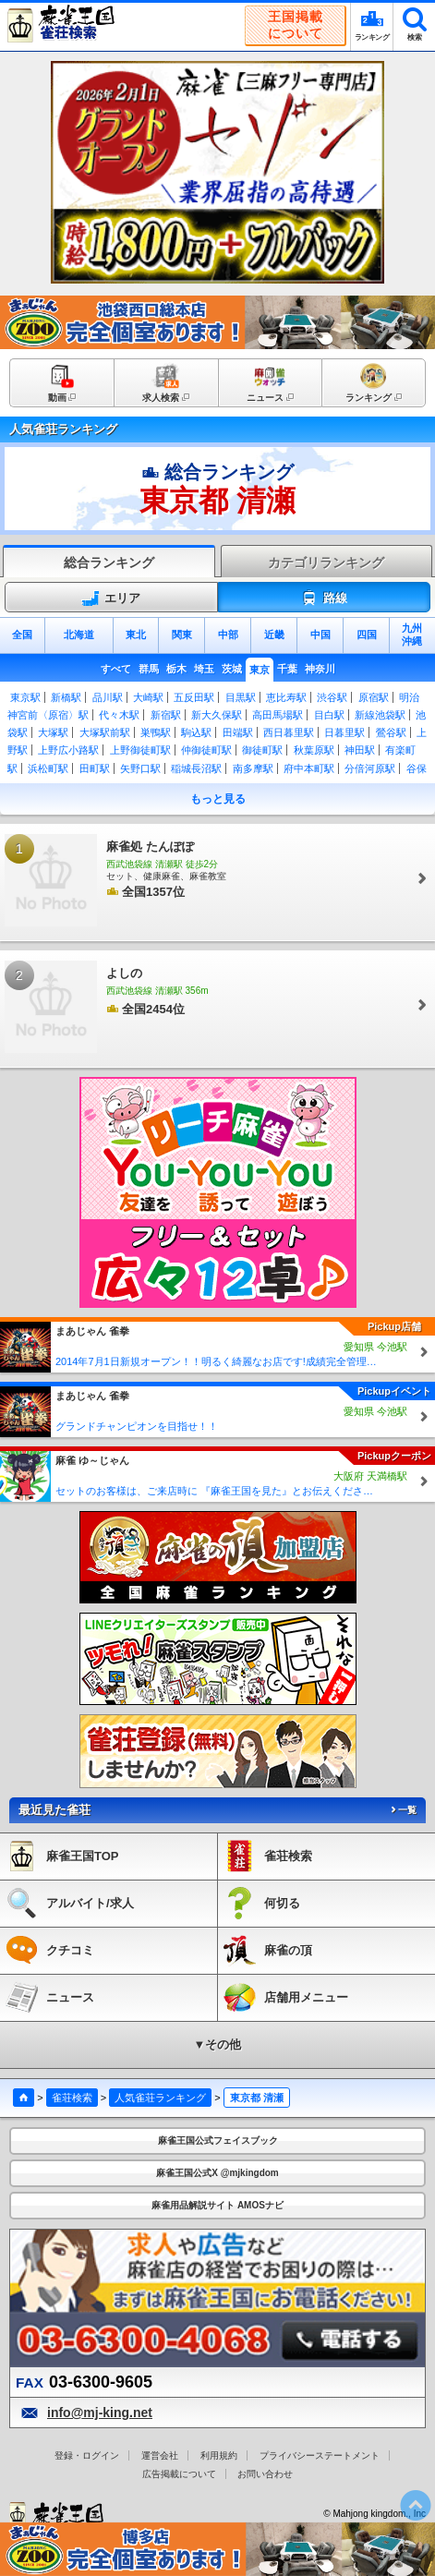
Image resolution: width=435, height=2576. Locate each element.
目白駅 (329, 714)
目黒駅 (240, 697)
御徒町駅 (262, 750)
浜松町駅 (48, 768)
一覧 (403, 1810)
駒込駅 (196, 732)
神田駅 (359, 750)
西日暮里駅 (288, 732)
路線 (323, 598)
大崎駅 (148, 697)
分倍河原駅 (369, 768)
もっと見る (218, 798)
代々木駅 (119, 714)
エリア (110, 598)
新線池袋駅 (380, 714)
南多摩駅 (253, 768)
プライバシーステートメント (320, 2455)
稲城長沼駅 (196, 768)
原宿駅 (373, 697)
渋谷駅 (332, 697)
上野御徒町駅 (140, 750)
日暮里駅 (344, 732)
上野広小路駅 (68, 750)
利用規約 (218, 2455)
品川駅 (107, 697)
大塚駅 (53, 732)
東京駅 (25, 697)
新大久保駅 (216, 714)
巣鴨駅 (155, 732)
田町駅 (94, 768)
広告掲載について (179, 2474)
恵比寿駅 (286, 697)
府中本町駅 (309, 768)
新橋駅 (66, 697)
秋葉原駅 (314, 750)
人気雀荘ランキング (160, 2097)
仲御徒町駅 (206, 750)
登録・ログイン (86, 2455)
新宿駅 (166, 714)
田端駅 (238, 732)
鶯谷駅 (391, 732)
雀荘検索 (72, 2097)
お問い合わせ (265, 2474)
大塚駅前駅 (104, 732)
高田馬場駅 (277, 714)
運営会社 (159, 2455)
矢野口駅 (140, 768)
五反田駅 (194, 697)
